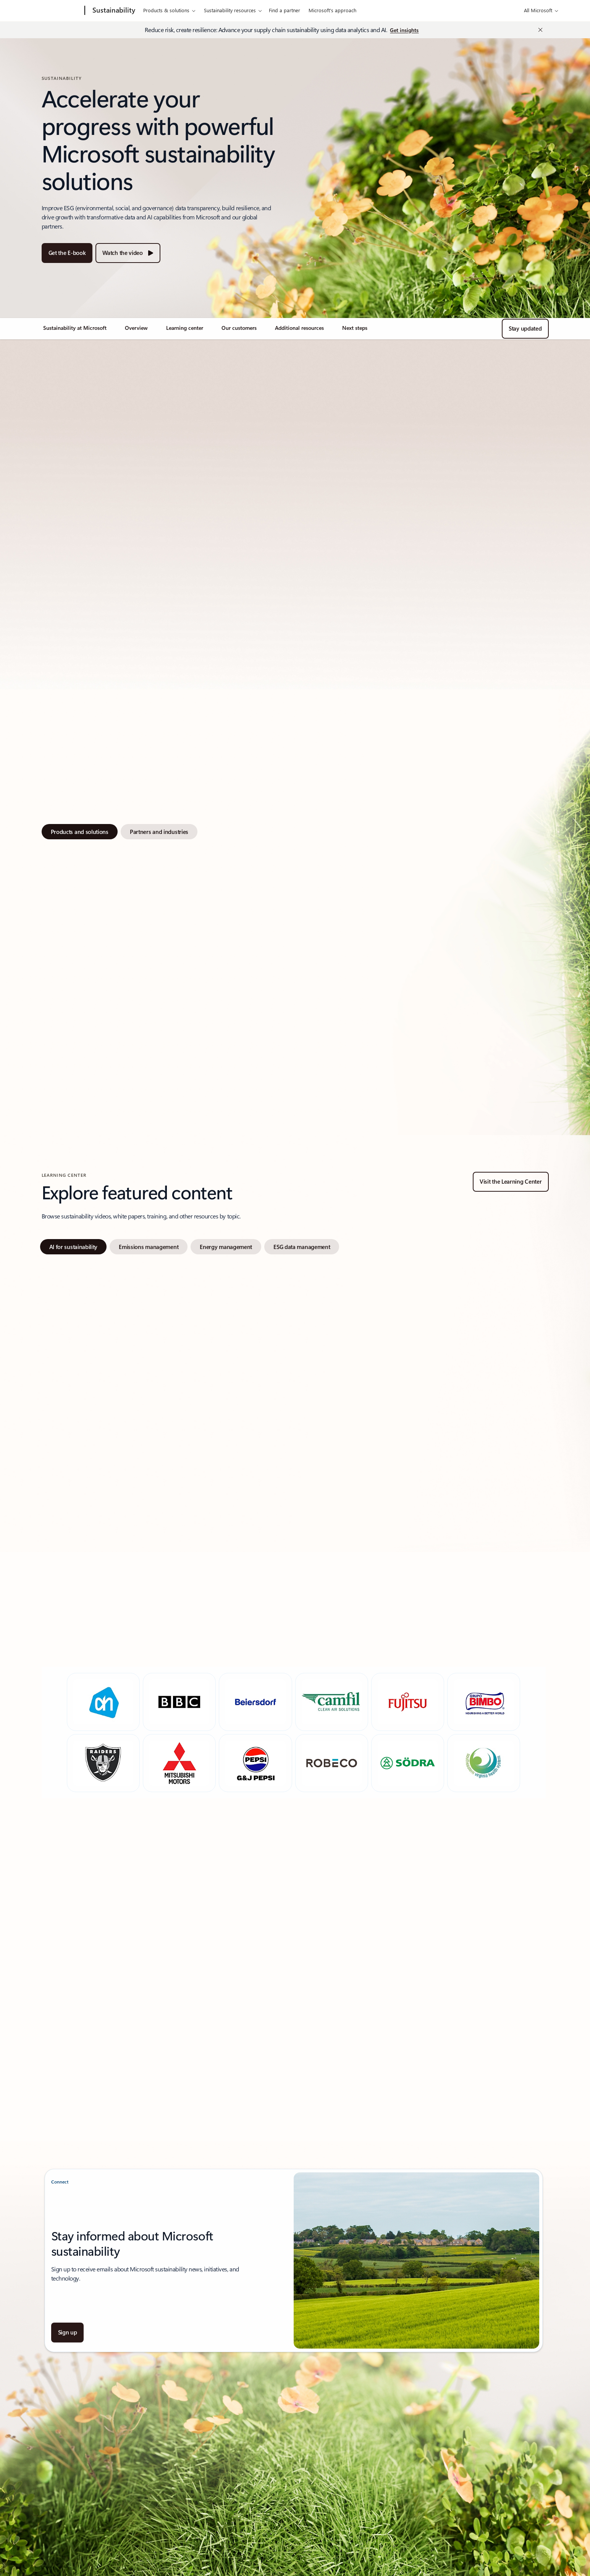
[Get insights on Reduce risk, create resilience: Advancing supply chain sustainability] (404, 30)
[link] (75, 331)
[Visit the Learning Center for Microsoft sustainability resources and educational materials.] (511, 1182)
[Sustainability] (113, 10)
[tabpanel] (294, 978)
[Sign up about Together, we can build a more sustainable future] (67, 2332)
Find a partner (284, 10)
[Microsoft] (55, 10)
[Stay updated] (525, 329)
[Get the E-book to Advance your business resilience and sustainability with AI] (67, 253)
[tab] (80, 831)
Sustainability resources (230, 10)
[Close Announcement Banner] (538, 29)
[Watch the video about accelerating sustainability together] (127, 253)
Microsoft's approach (332, 10)
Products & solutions (166, 10)
